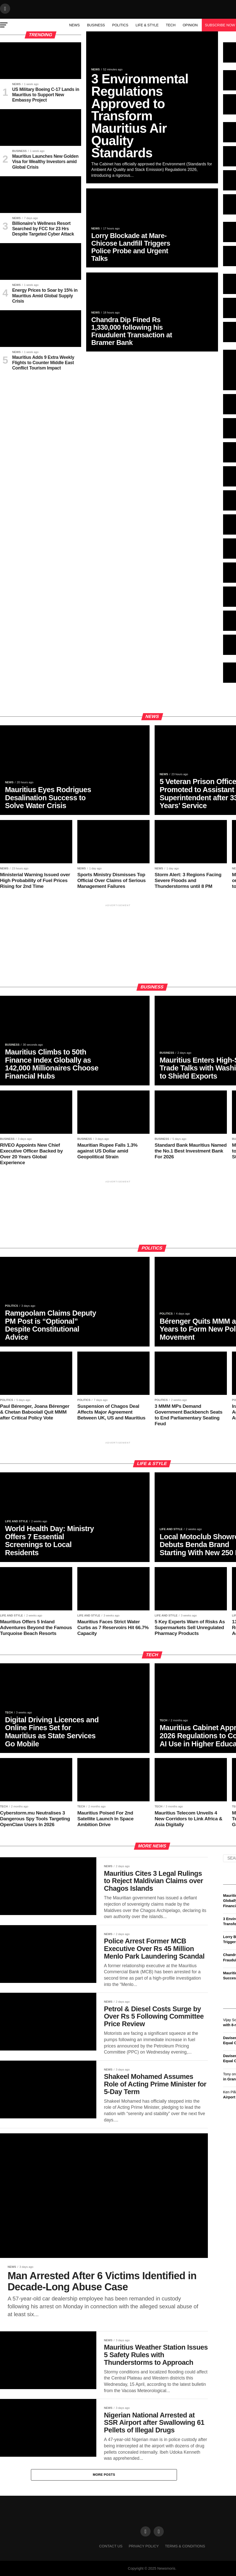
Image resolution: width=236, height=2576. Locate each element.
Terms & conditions (185, 2546)
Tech (170, 25)
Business (96, 25)
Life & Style (147, 25)
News (74, 25)
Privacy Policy (144, 2546)
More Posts (104, 2474)
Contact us (110, 2546)
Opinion (190, 25)
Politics (120, 25)
